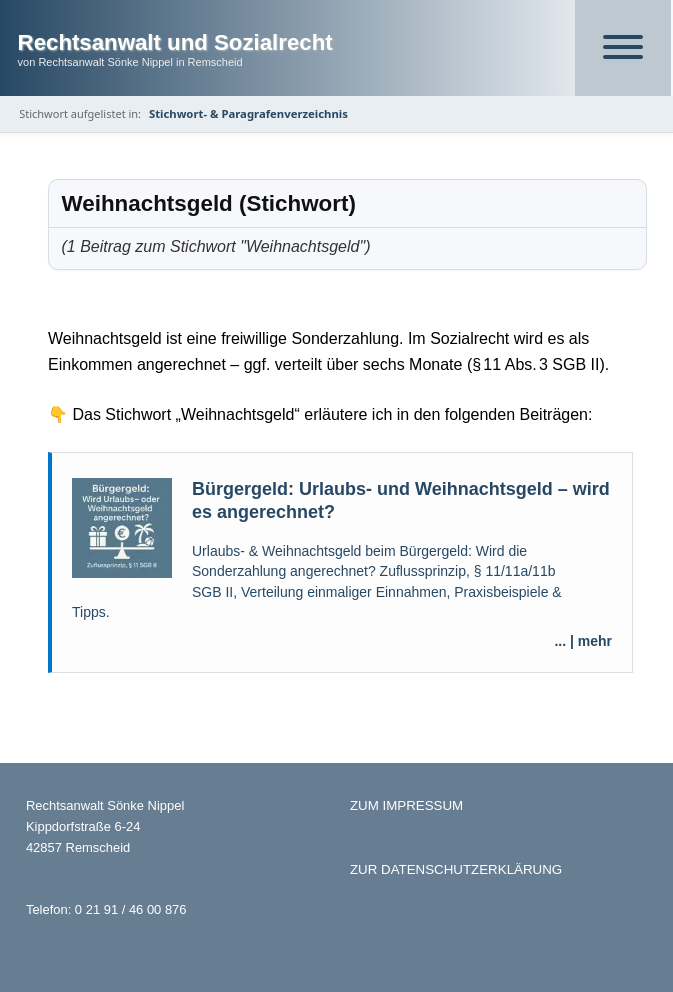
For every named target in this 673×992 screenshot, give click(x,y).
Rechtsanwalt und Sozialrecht (175, 42)
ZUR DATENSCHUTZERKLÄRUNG (456, 869)
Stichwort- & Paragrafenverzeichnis (248, 113)
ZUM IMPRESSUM (406, 805)
